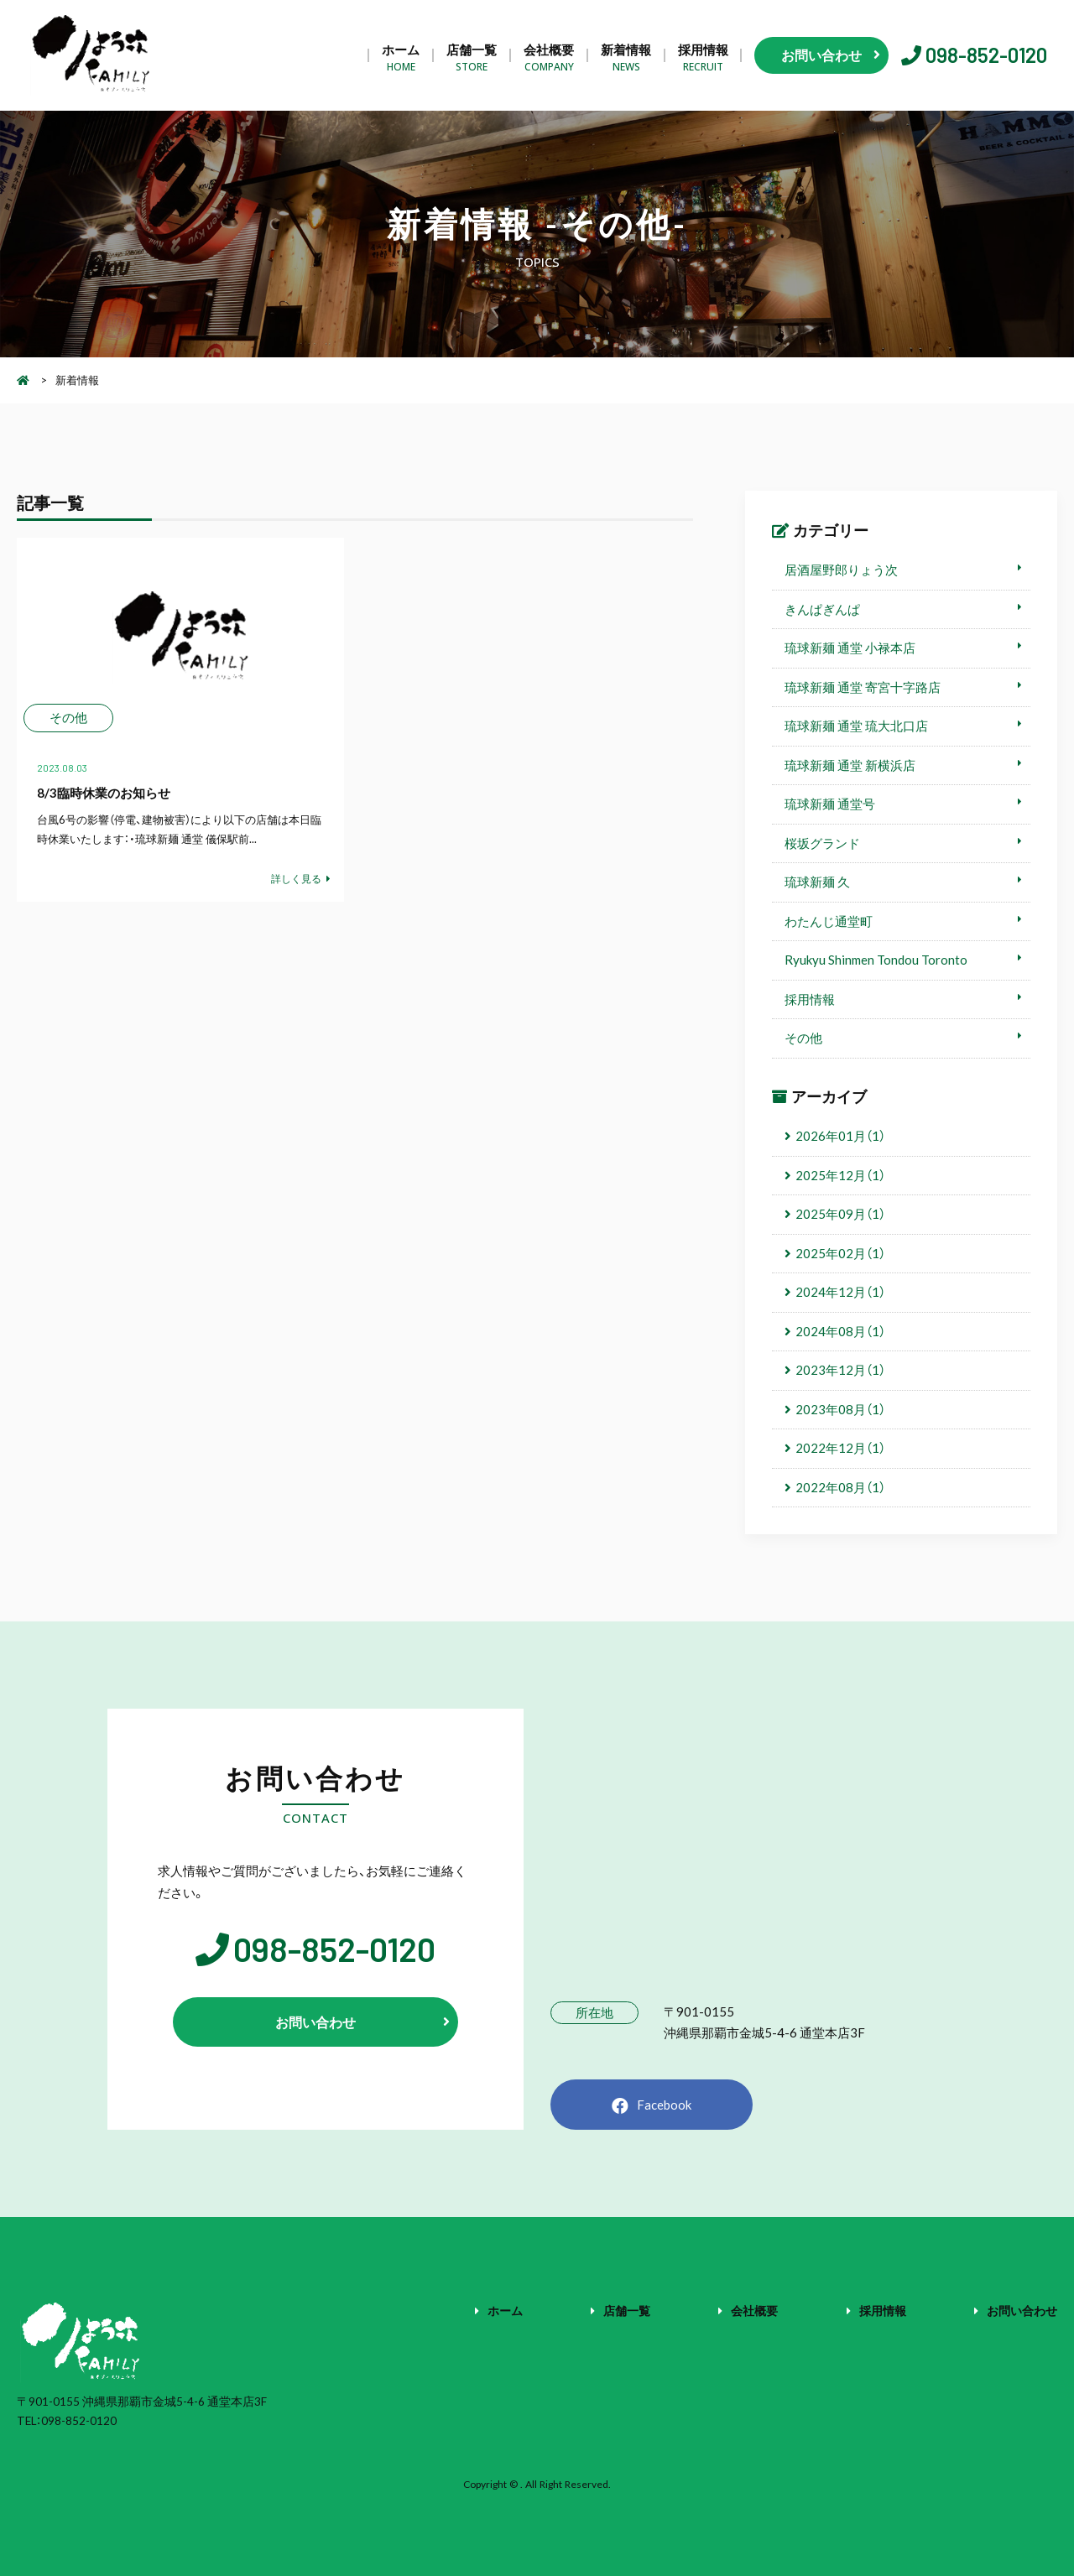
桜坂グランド (822, 843)
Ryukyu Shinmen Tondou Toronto (876, 959)
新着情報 (626, 55)
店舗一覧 (471, 55)
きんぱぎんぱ (822, 609)
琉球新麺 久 (817, 881)
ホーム (401, 55)
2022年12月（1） (840, 1448)
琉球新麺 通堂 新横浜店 (850, 765)
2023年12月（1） (840, 1370)
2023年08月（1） (840, 1409)
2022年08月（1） (840, 1487)
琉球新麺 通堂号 (830, 803)
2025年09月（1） (840, 1214)
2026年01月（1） (840, 1136)
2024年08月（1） (840, 1331)
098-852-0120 (986, 55)
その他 (803, 1037)
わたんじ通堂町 (829, 921)
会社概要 (549, 55)
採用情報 (703, 55)
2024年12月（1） (840, 1292)
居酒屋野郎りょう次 (841, 569)
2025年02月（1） (840, 1253)
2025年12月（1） (840, 1175)
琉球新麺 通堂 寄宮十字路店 (863, 687)
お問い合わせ (1022, 2310)
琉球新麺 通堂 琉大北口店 (856, 725)
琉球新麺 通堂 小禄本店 (850, 647)
